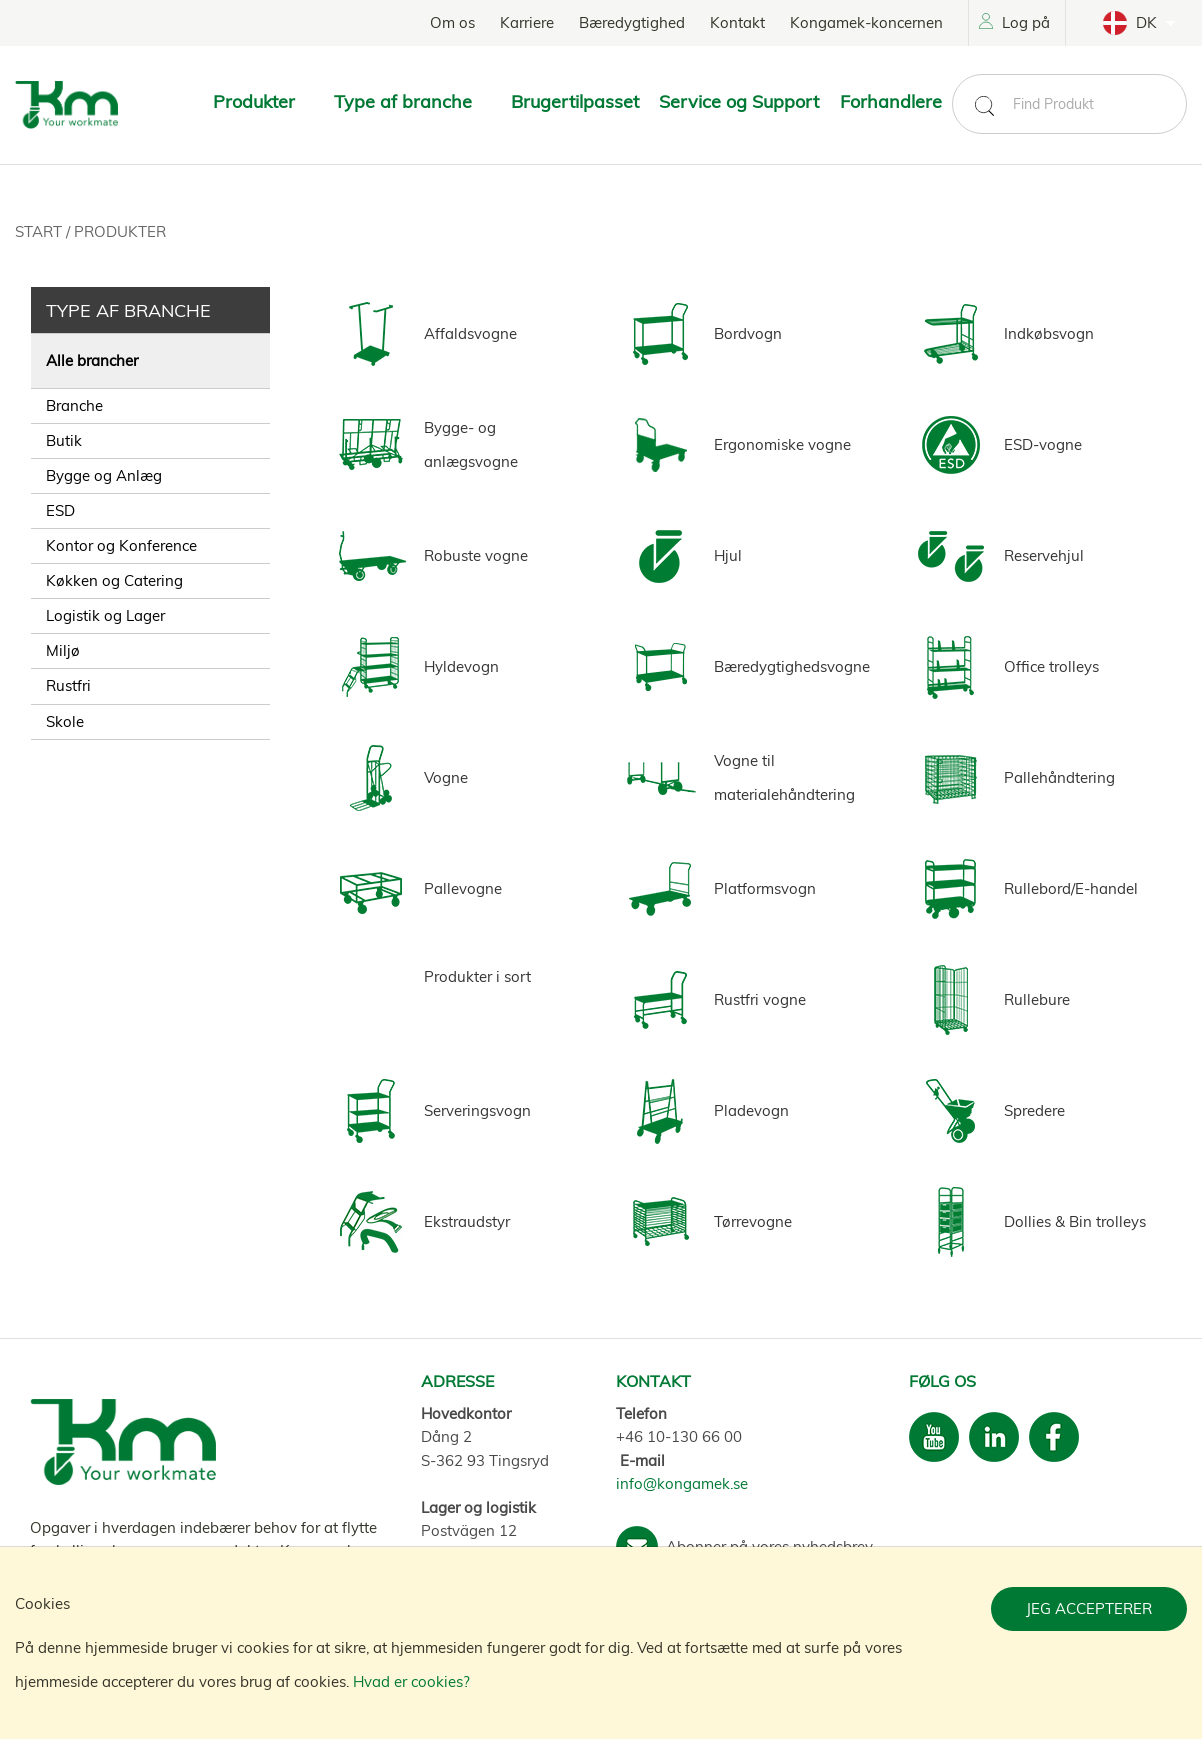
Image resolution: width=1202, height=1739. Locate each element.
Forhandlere (891, 101)
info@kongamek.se (682, 1483)
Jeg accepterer (1089, 1608)
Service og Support (739, 101)
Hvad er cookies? (411, 1681)
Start (40, 231)
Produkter (120, 231)
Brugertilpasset (575, 101)
